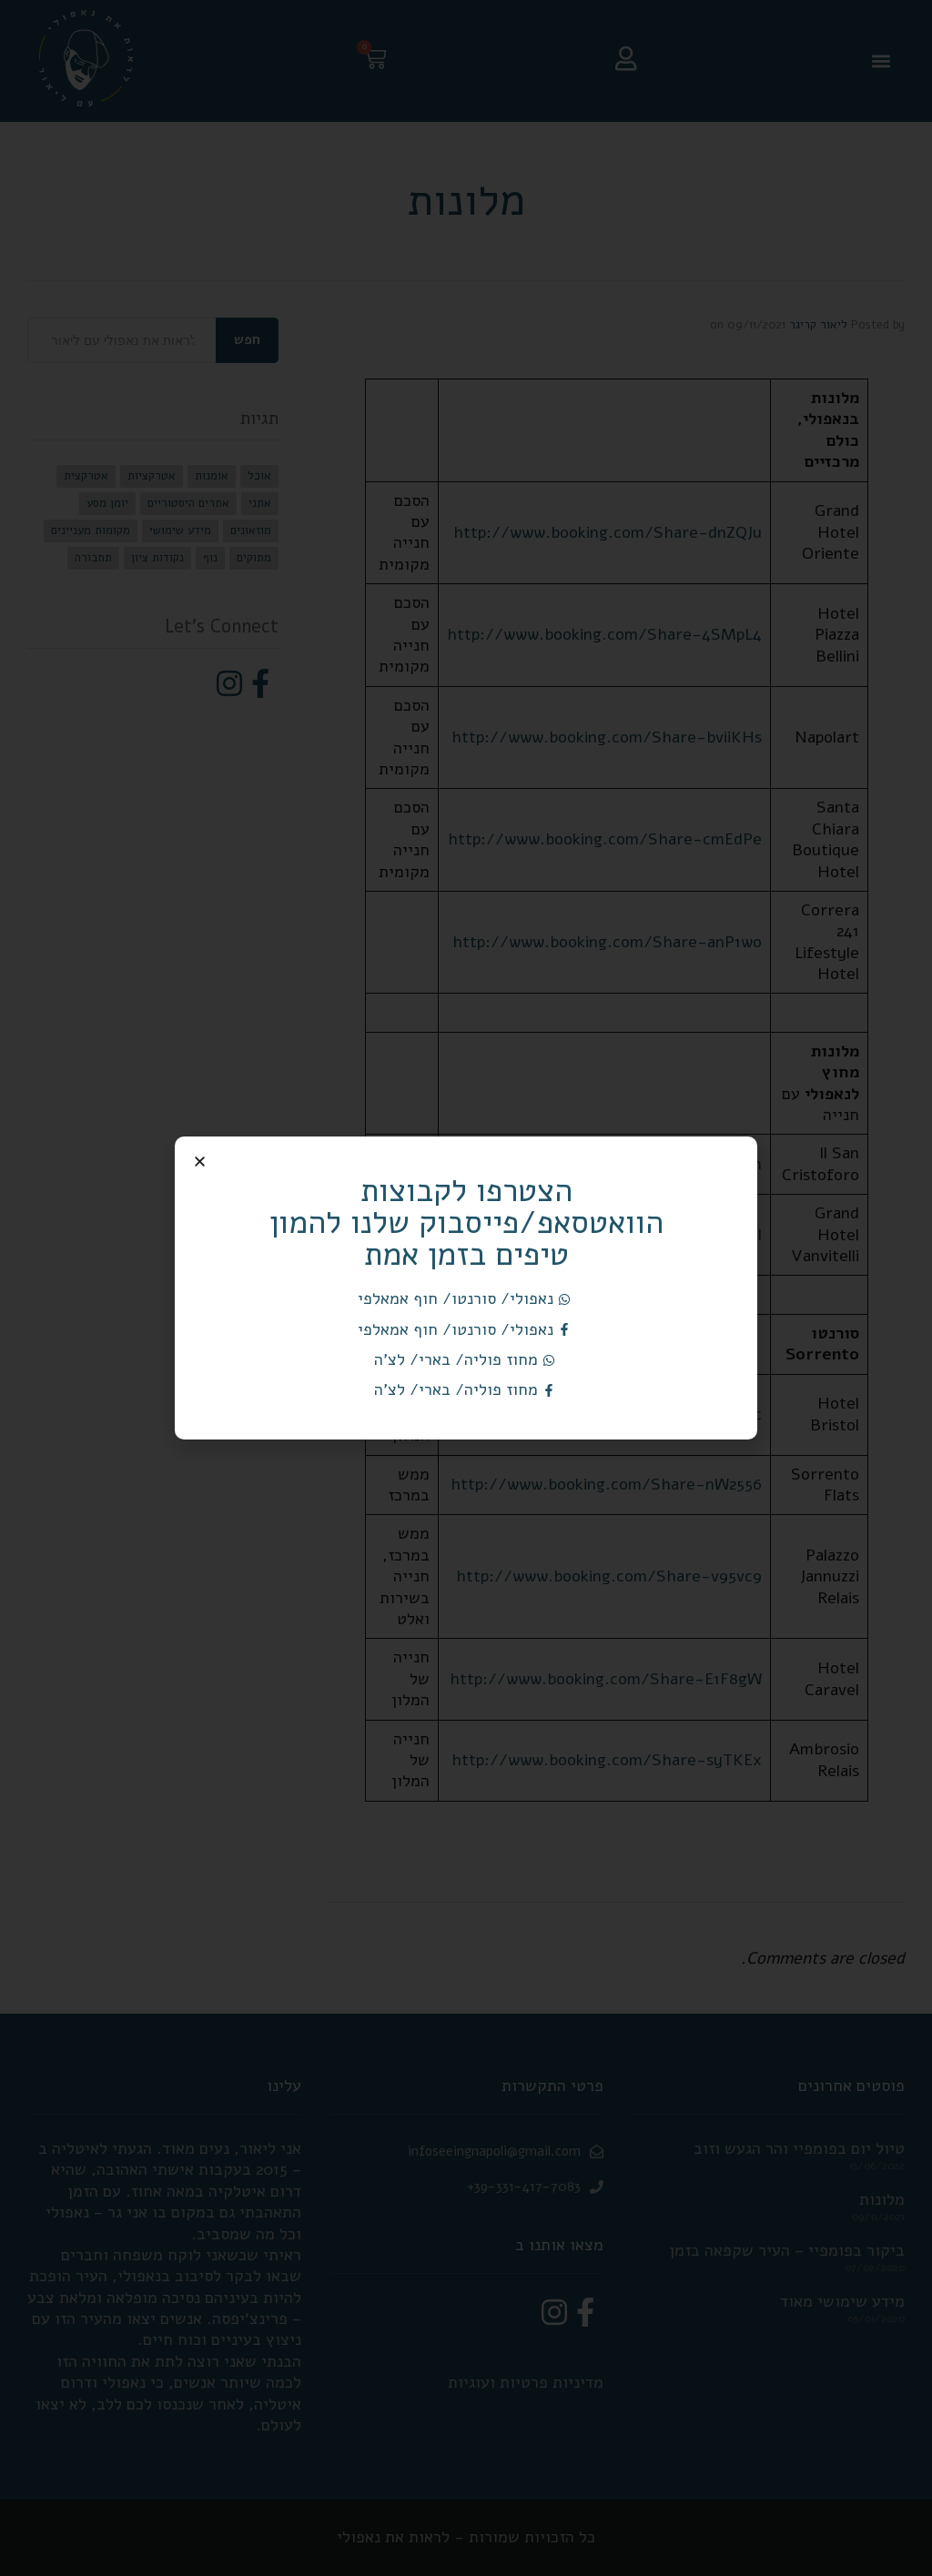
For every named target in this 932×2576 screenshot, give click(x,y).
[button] (200, 1161)
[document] (466, 1288)
